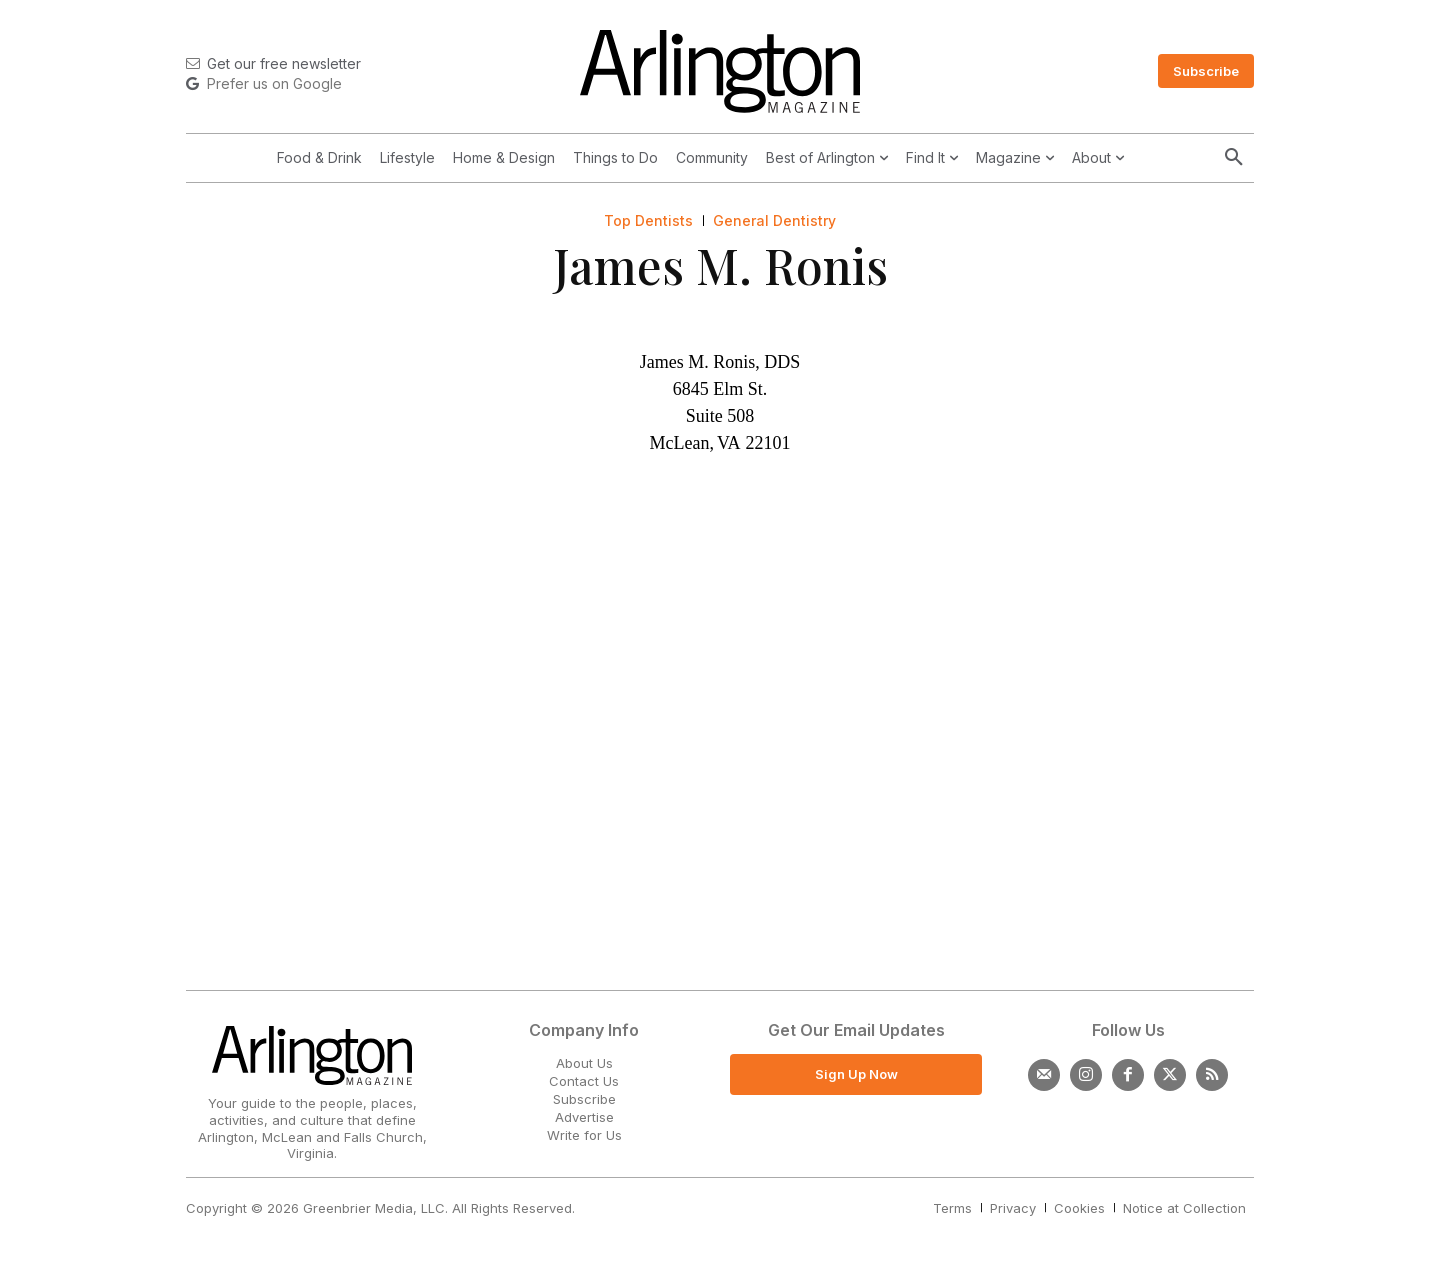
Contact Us (584, 1081)
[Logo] (720, 71)
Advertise (584, 1117)
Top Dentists (648, 221)
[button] (1234, 158)
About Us (584, 1063)
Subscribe (584, 1099)
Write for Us (584, 1135)
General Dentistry (774, 221)
